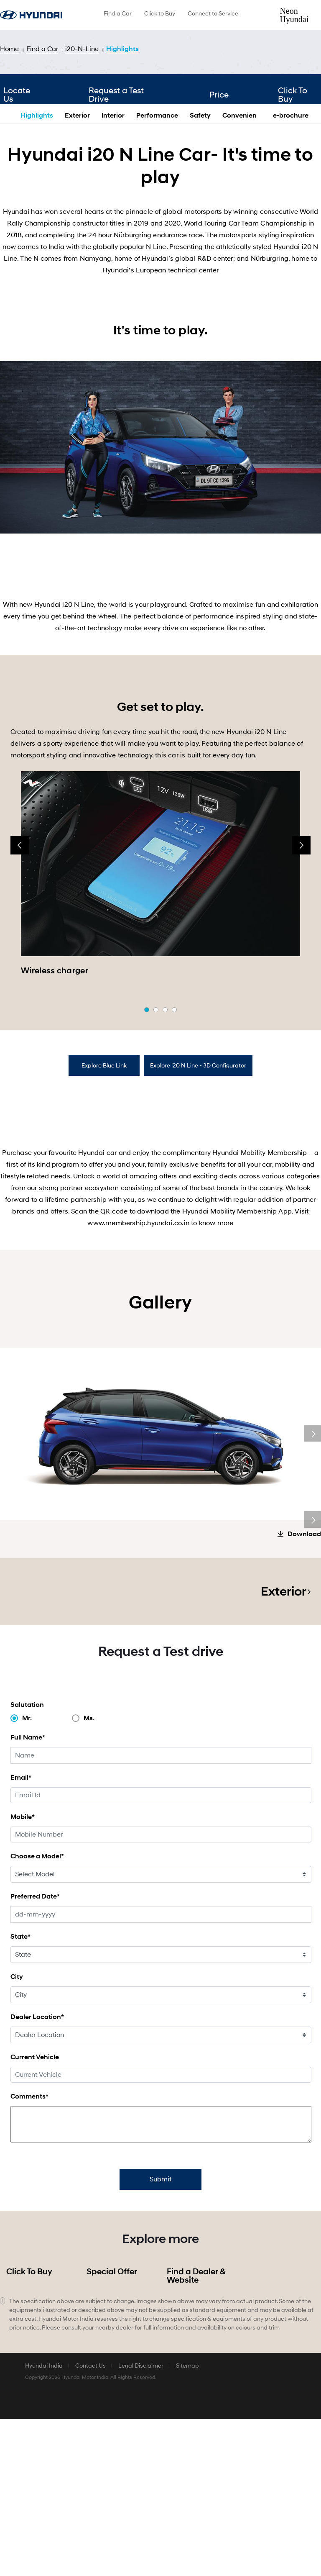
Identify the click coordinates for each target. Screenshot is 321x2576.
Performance (157, 197)
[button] (146, 1091)
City (16, 2133)
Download (304, 1691)
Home (9, 49)
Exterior (77, 197)
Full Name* (27, 1894)
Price (214, 180)
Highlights (122, 49)
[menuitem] (117, 14)
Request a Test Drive (117, 180)
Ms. (89, 1875)
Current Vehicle (34, 2214)
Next (312, 1514)
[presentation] (19, 927)
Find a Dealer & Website (196, 2433)
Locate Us (16, 180)
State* (20, 2093)
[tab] (104, 1147)
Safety (200, 197)
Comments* (29, 2253)
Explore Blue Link (104, 1147)
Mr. (27, 1875)
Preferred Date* (35, 2053)
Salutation (27, 1861)
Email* (20, 1934)
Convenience (243, 197)
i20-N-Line (82, 49)
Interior (113, 197)
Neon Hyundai (294, 15)
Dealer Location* (37, 2174)
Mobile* (22, 1974)
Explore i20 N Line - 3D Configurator (198, 1147)
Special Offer (112, 2429)
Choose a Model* (37, 2013)
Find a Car (42, 49)
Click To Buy (29, 2429)
